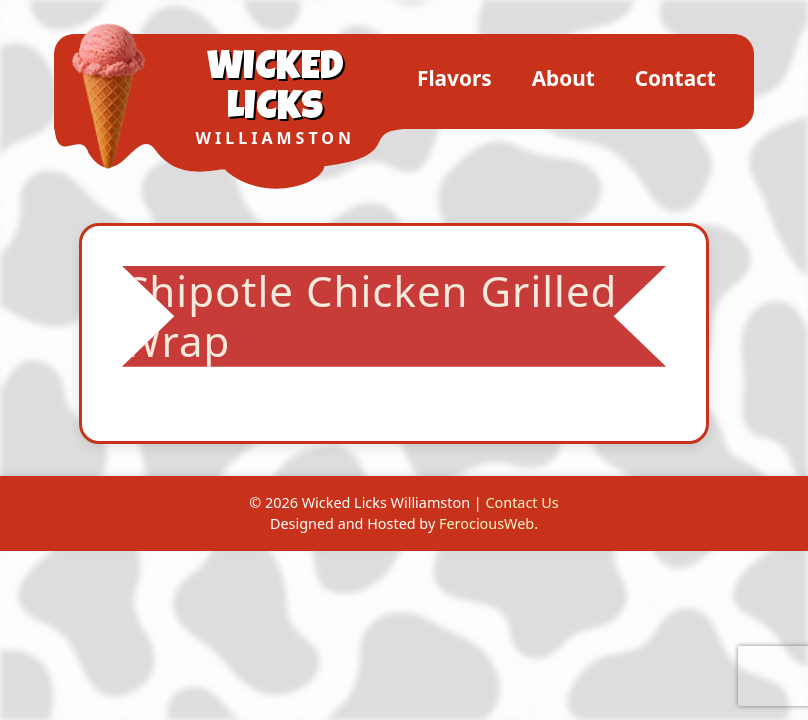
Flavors (454, 78)
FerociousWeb (486, 523)
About (563, 78)
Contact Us (521, 502)
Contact (675, 78)
